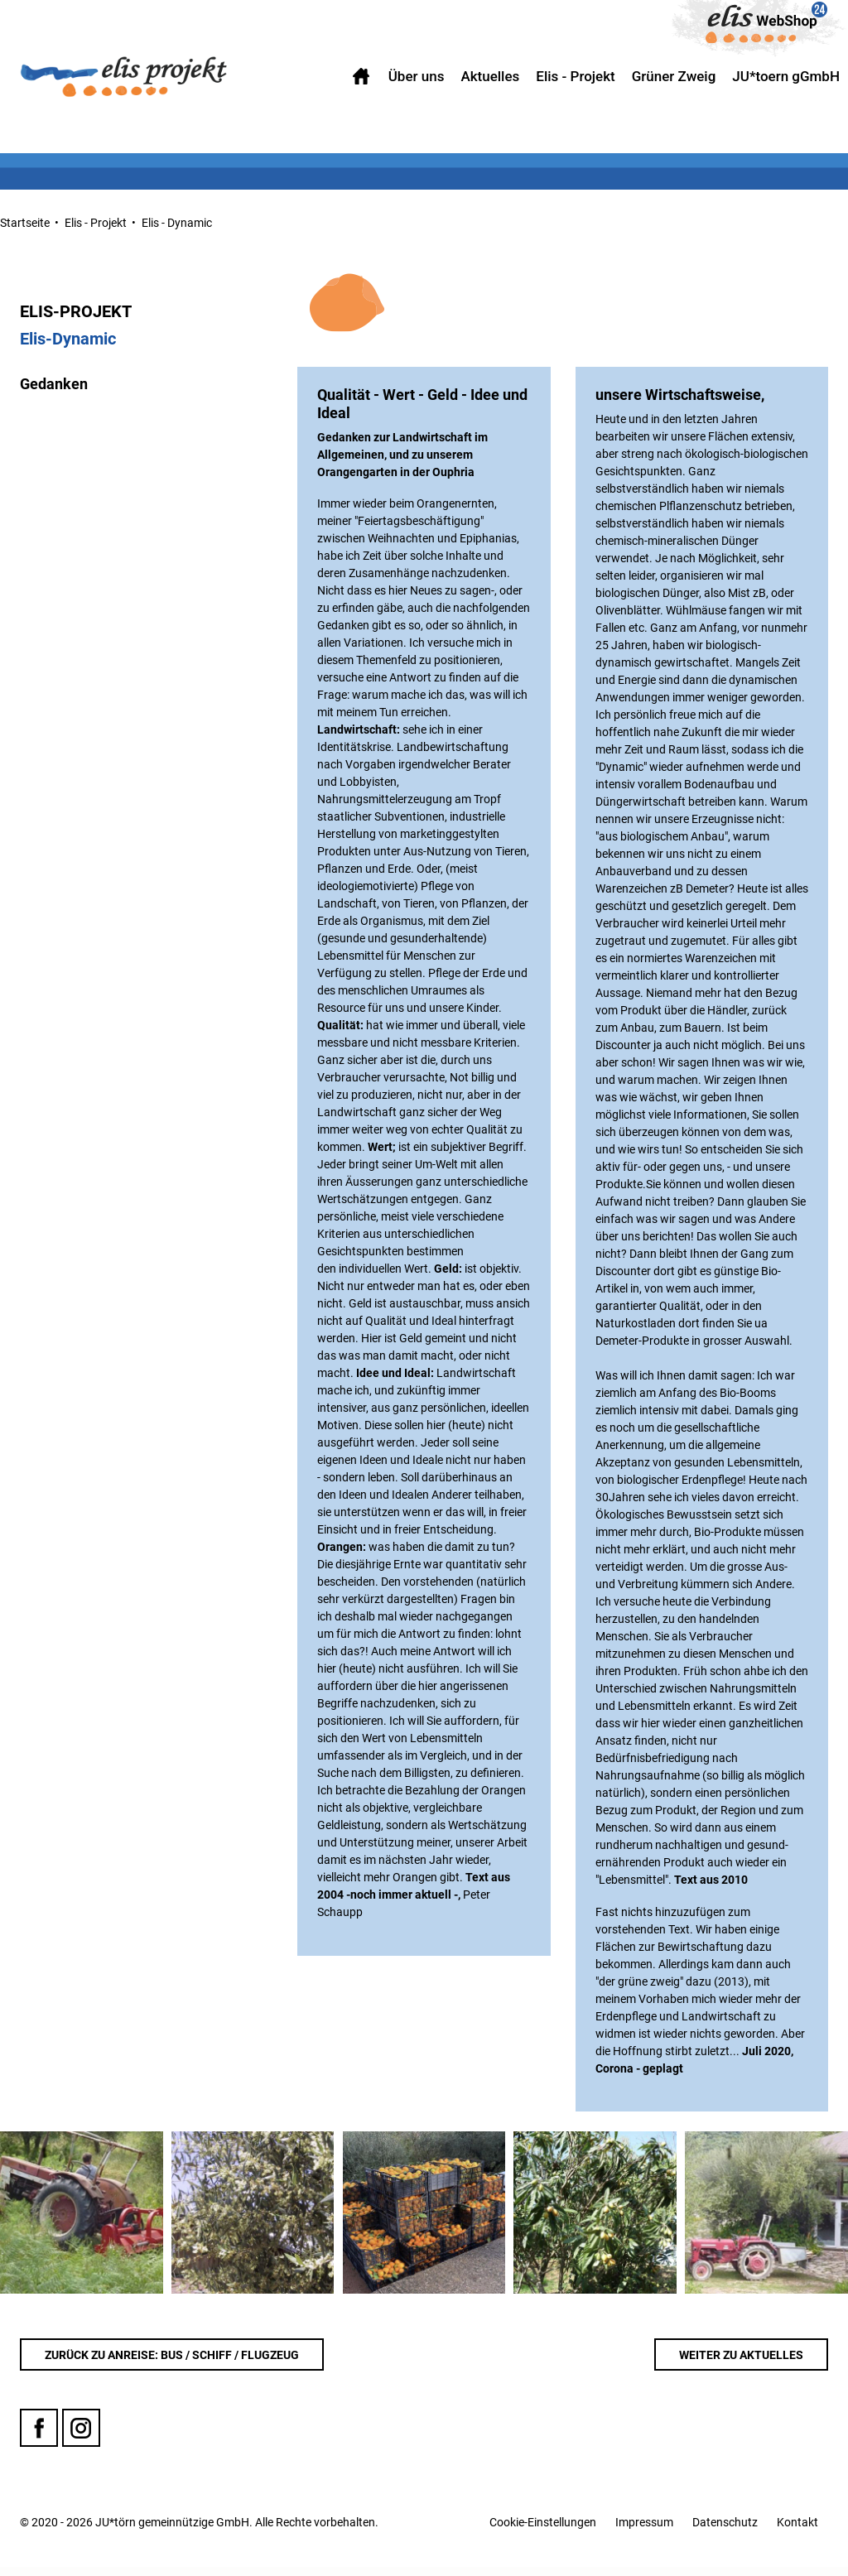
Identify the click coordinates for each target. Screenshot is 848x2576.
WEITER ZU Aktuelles (741, 2363)
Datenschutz (725, 2530)
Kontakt (797, 2530)
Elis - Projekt (96, 222)
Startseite (25, 222)
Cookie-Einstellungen (542, 2530)
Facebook (39, 2437)
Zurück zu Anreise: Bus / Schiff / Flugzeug (172, 2363)
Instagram (81, 2437)
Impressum (644, 2530)
